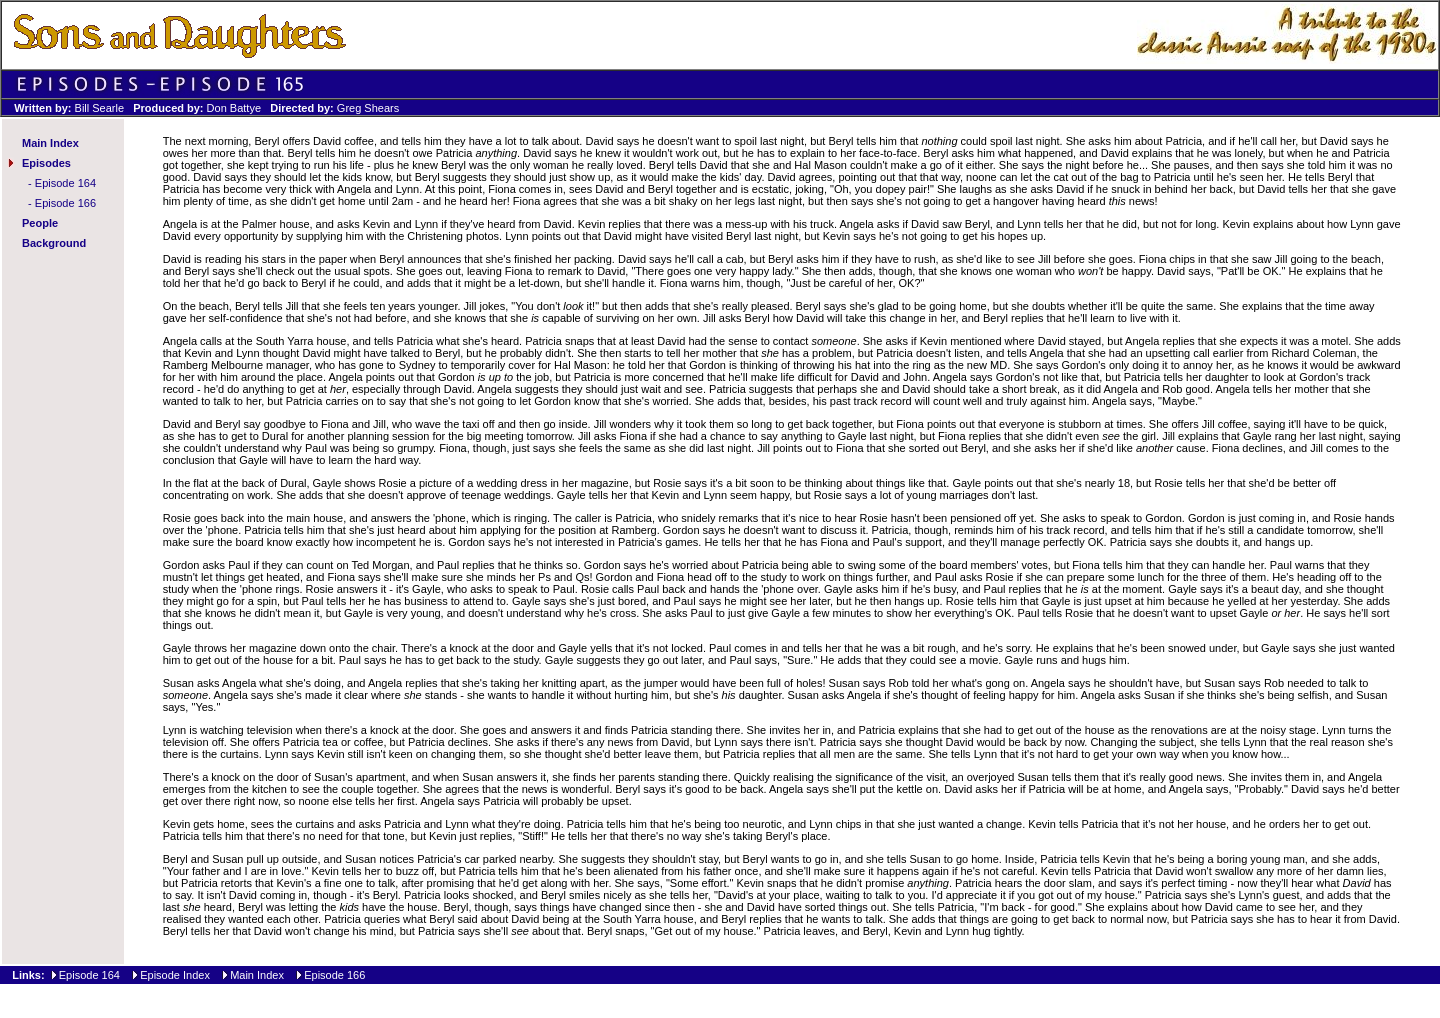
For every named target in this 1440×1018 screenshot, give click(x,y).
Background (54, 243)
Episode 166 (65, 203)
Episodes (46, 163)
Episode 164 (65, 183)
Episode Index (175, 975)
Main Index (50, 143)
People (40, 223)
